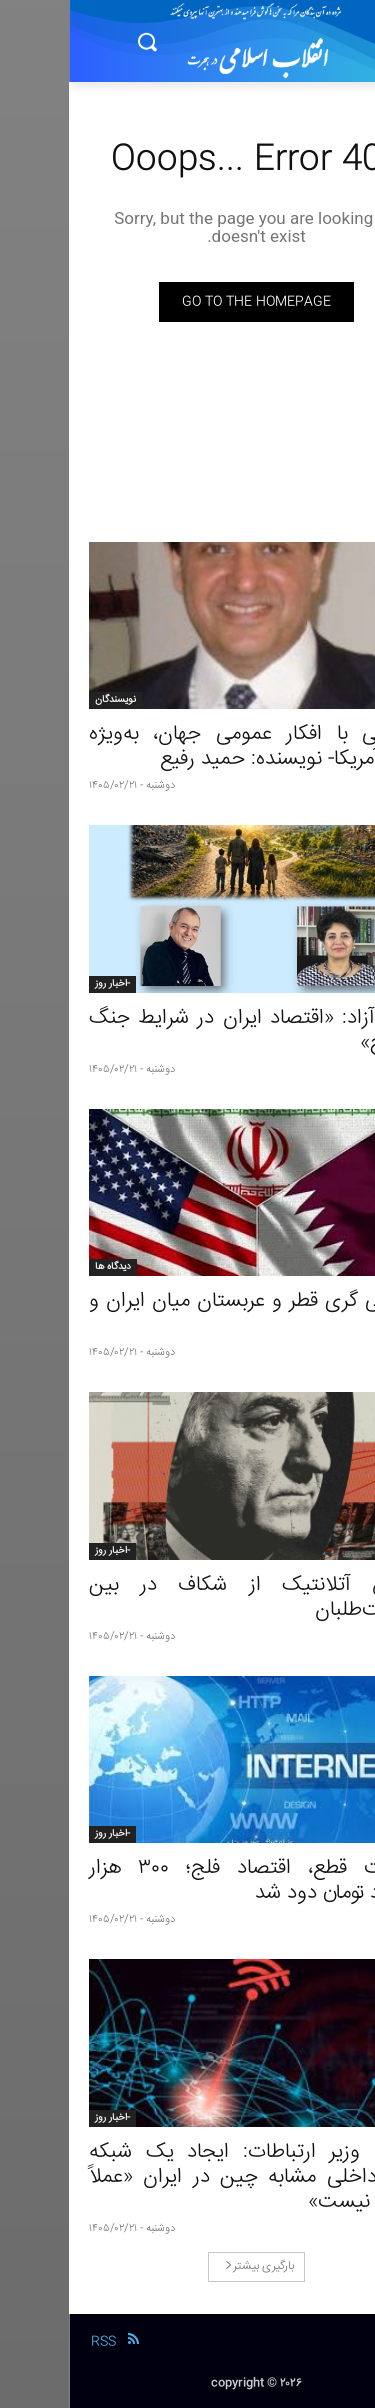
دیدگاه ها (44, 1267)
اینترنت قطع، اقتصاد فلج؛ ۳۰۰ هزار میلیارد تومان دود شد (187, 1881)
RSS (34, 2342)
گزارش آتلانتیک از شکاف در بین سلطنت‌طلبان (187, 1598)
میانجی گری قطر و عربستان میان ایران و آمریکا (187, 1314)
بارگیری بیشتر (190, 2266)
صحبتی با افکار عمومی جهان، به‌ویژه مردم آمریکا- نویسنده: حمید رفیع (187, 747)
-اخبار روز (43, 984)
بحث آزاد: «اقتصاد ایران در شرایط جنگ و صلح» (187, 1031)
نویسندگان (46, 700)
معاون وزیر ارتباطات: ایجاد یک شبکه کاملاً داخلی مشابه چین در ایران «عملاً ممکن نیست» (187, 2177)
